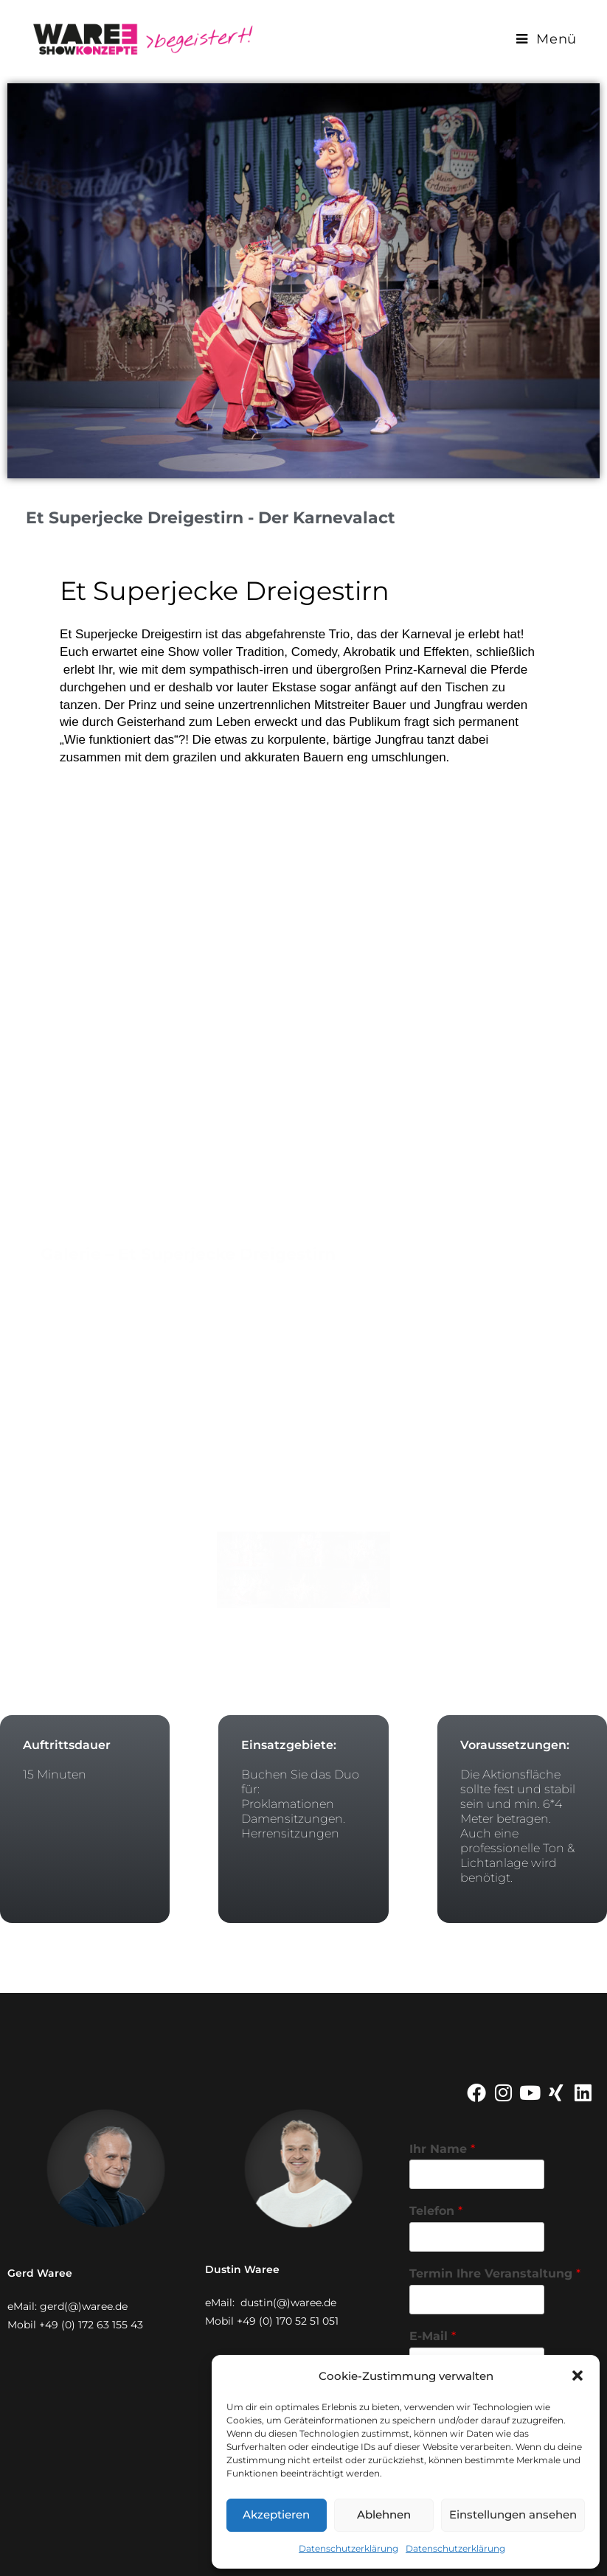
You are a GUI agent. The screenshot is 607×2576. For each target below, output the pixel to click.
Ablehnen (384, 2514)
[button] (577, 2375)
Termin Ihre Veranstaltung (494, 2273)
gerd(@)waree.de (84, 2306)
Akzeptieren (276, 2514)
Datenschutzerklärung (348, 2548)
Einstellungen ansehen (513, 2514)
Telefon (435, 2211)
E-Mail (432, 2336)
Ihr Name (442, 2149)
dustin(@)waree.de (288, 2302)
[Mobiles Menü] (546, 39)
